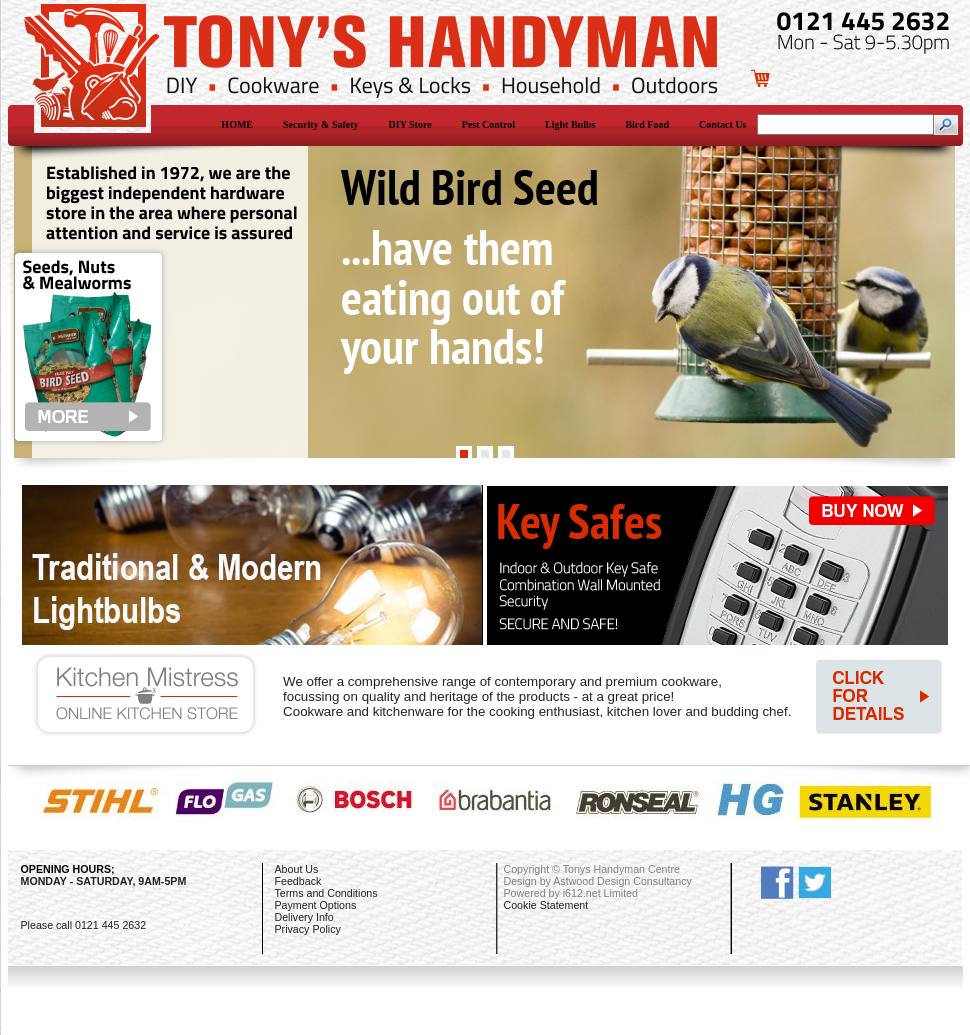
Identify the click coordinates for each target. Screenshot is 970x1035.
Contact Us (723, 124)
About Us (297, 869)
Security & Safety (321, 124)
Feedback (298, 881)
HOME (237, 124)
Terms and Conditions (326, 893)
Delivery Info (304, 917)
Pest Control (488, 124)
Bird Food (647, 124)
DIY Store (410, 124)
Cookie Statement (546, 905)
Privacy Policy (308, 929)
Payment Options (316, 905)
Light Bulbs (570, 124)
